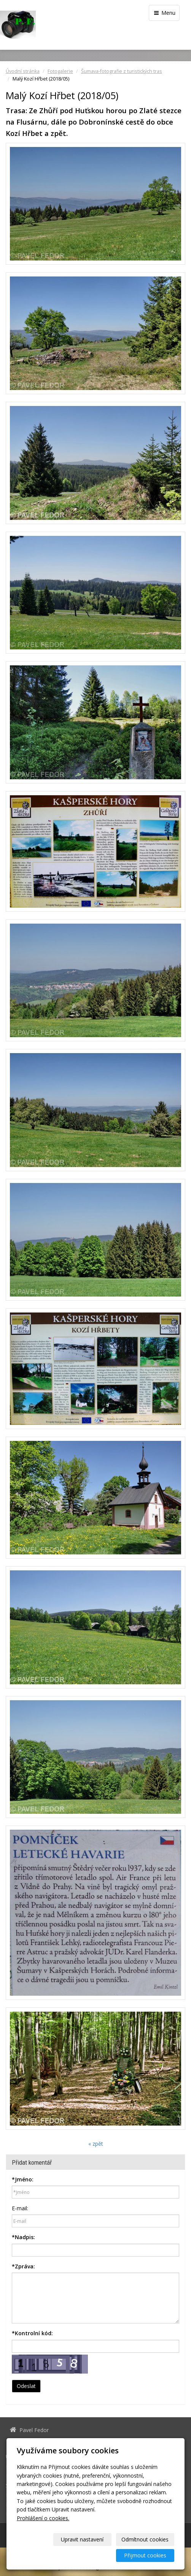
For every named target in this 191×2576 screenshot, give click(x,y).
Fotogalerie (60, 71)
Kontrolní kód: (32, 2333)
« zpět (95, 2143)
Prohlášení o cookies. (43, 2518)
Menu (164, 12)
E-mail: (20, 2208)
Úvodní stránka (23, 71)
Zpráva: (23, 2266)
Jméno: (22, 2179)
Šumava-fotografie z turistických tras (121, 71)
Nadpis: (23, 2237)
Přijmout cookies (145, 2555)
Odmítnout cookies (145, 2539)
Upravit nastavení (82, 2539)
